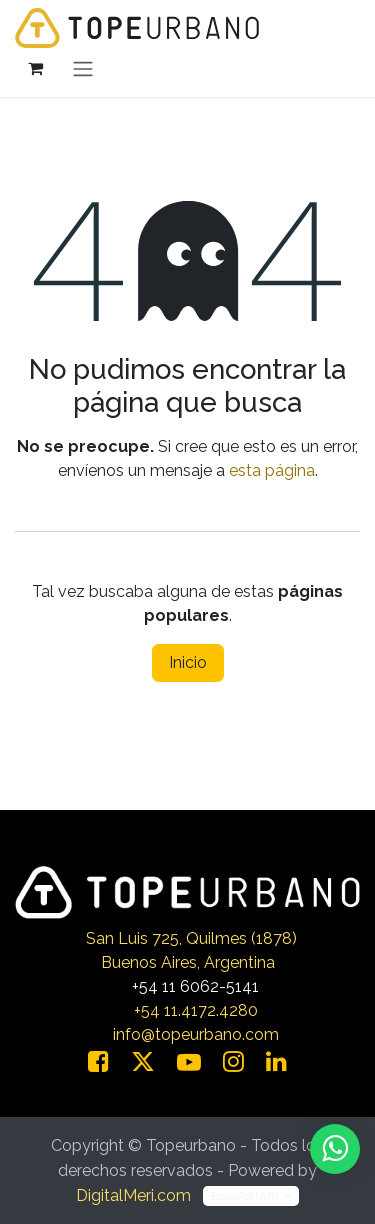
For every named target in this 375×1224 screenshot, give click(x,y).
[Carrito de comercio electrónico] (35, 68)
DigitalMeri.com (133, 1195)
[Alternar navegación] (83, 68)
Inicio (188, 662)
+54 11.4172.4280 (196, 1010)
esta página (272, 470)
